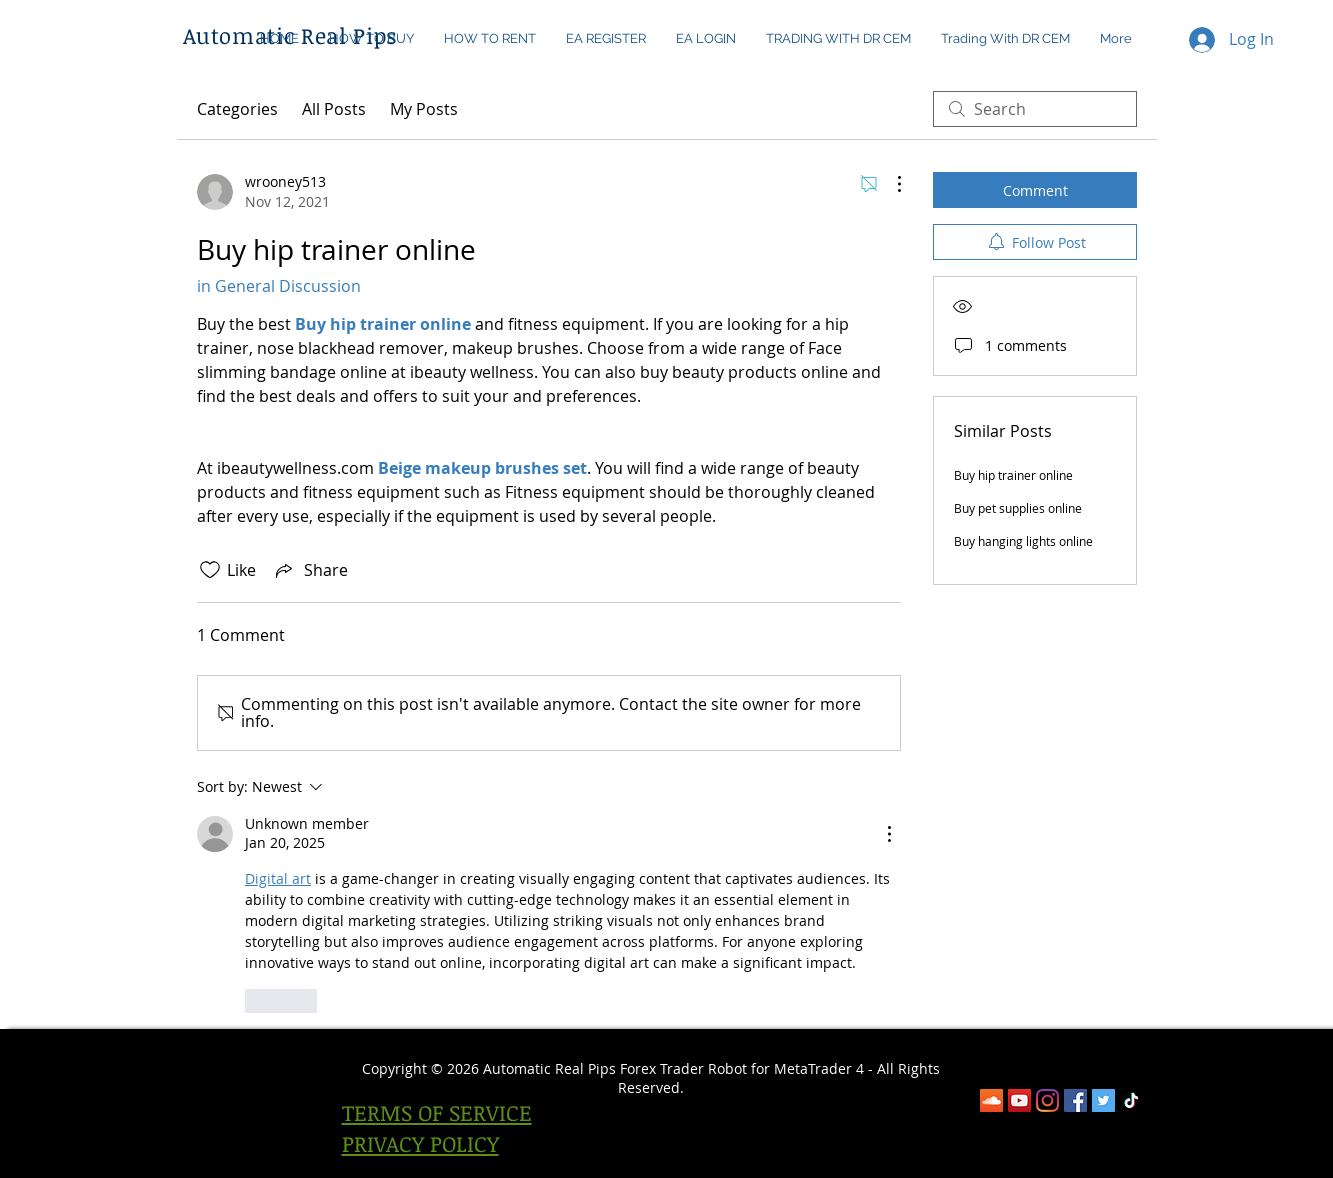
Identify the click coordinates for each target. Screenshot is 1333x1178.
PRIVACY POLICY (420, 1143)
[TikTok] (1131, 1100)
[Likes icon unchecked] (210, 570)
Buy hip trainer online (1013, 475)
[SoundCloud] (991, 1100)
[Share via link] (310, 570)
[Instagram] (1047, 1100)
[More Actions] (889, 184)
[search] (1035, 109)
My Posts (424, 109)
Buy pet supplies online (1018, 508)
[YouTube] (1019, 1100)
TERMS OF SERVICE (437, 1112)
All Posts (334, 109)
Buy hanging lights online (1023, 541)
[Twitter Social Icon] (1103, 1100)
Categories (237, 109)
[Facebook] (1075, 1100)
